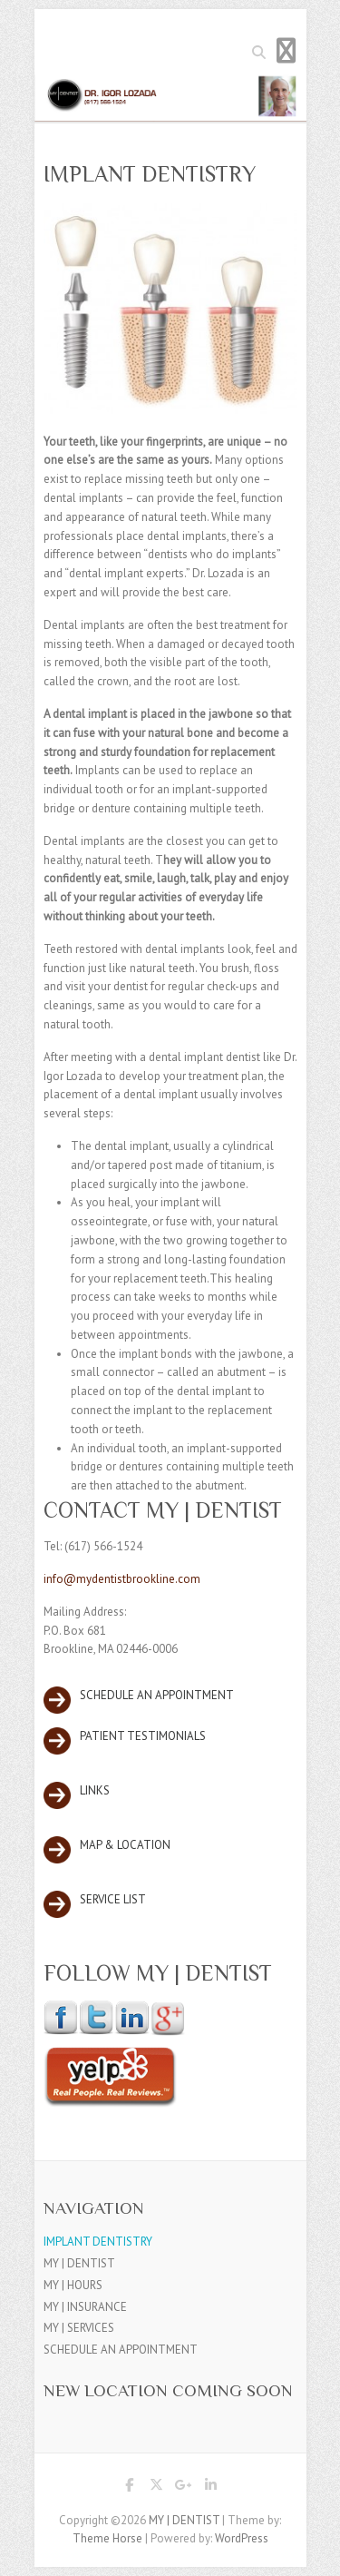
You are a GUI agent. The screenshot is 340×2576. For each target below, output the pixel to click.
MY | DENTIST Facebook (129, 2488)
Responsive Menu (286, 50)
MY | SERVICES (79, 2327)
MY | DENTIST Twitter (156, 2488)
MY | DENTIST (79, 2263)
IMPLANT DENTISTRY (98, 2241)
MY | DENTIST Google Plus (184, 2488)
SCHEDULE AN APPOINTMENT (121, 2349)
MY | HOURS (73, 2285)
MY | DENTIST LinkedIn (211, 2488)
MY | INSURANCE (85, 2307)
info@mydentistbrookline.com (122, 1579)
